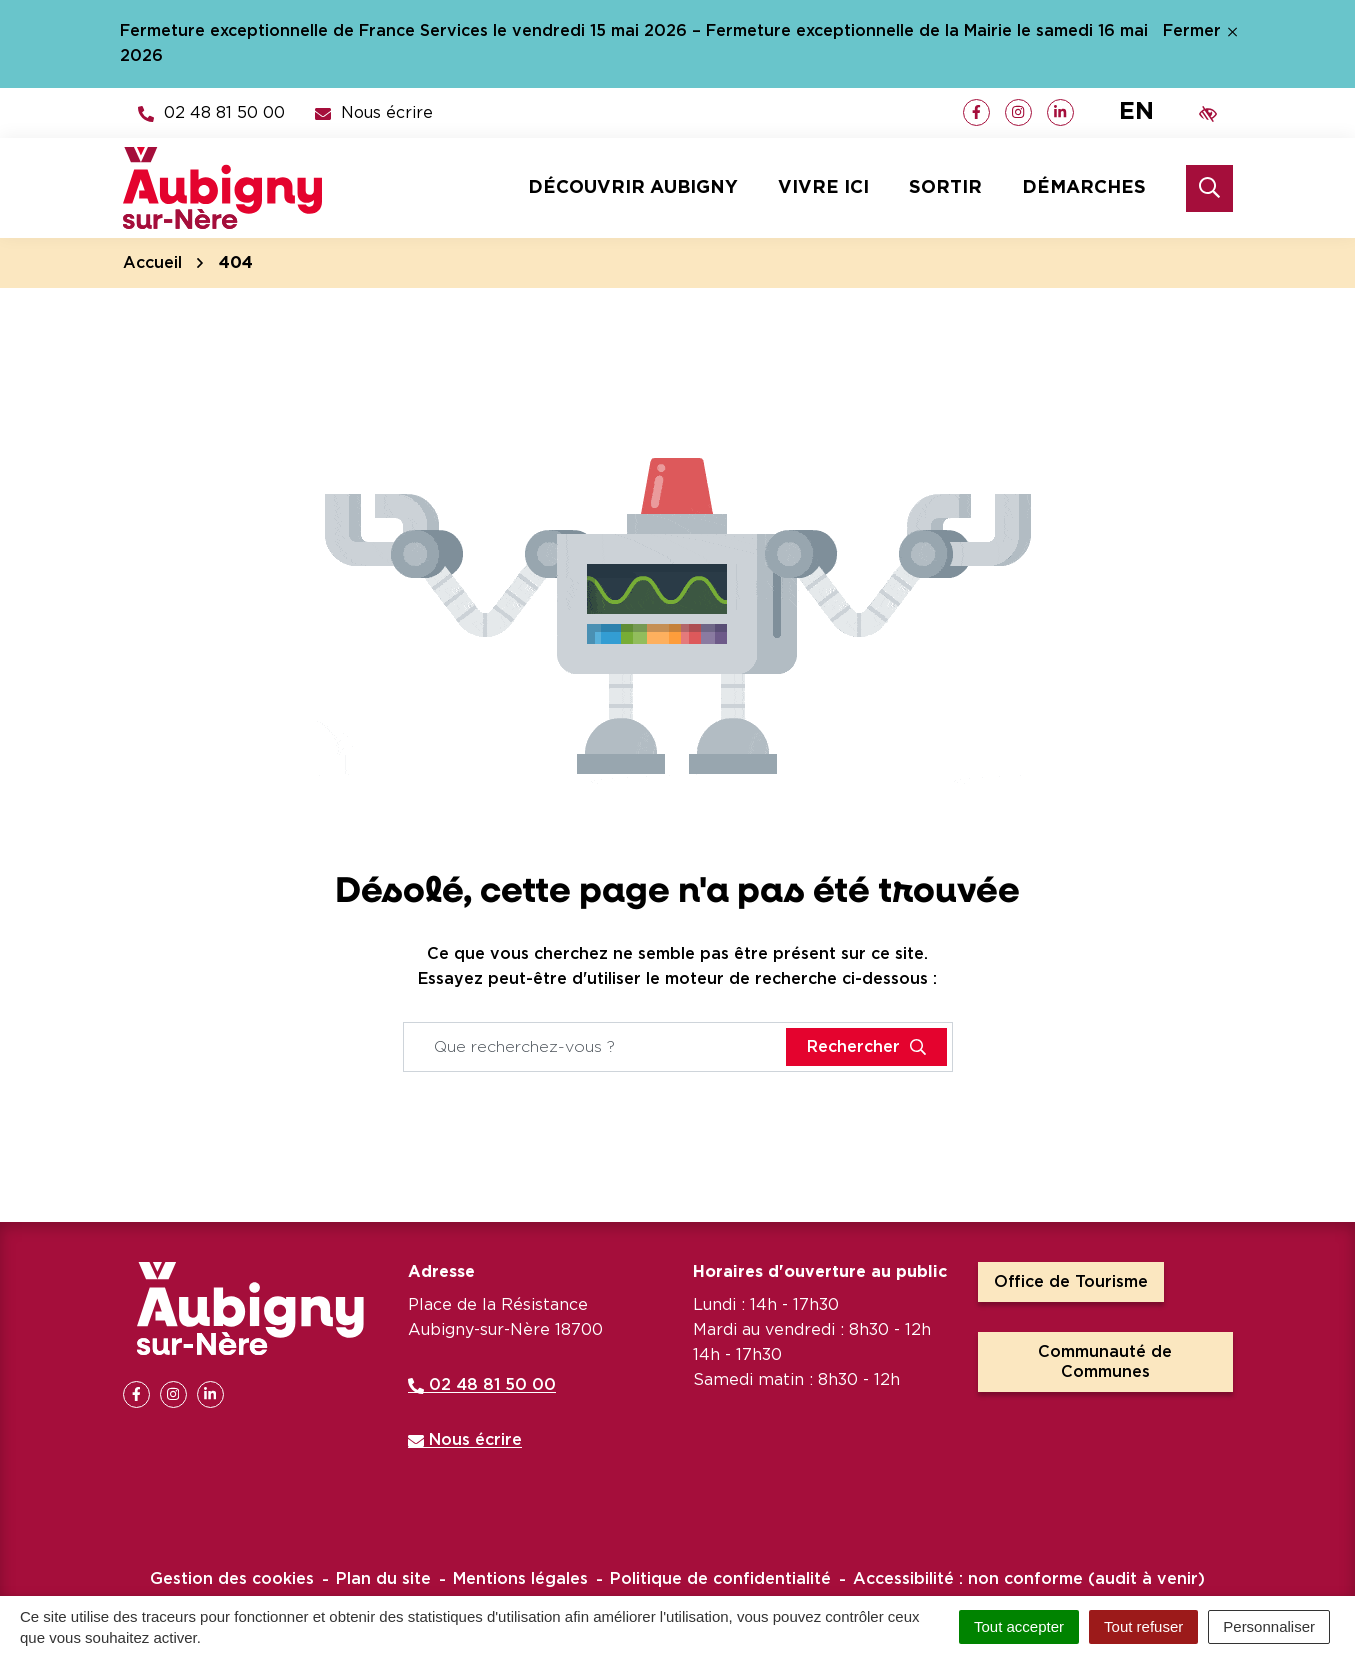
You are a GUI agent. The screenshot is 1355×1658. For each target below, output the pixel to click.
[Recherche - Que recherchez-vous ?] (595, 1047)
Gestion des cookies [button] (232, 1579)
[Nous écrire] (374, 113)
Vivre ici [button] (823, 188)
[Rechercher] (1209, 188)
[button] (211, 113)
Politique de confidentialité (720, 1579)
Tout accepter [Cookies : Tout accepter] (1019, 1626)
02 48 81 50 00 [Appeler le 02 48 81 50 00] (482, 1385)
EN (1136, 112)
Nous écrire (465, 1440)
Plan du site (383, 1579)
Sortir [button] (945, 188)
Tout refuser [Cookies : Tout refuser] (1143, 1626)
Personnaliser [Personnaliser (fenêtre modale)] (1269, 1626)
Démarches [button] (1084, 188)
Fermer (1200, 31)
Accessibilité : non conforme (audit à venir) (1029, 1579)
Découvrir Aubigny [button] (633, 188)
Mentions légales (520, 1579)
